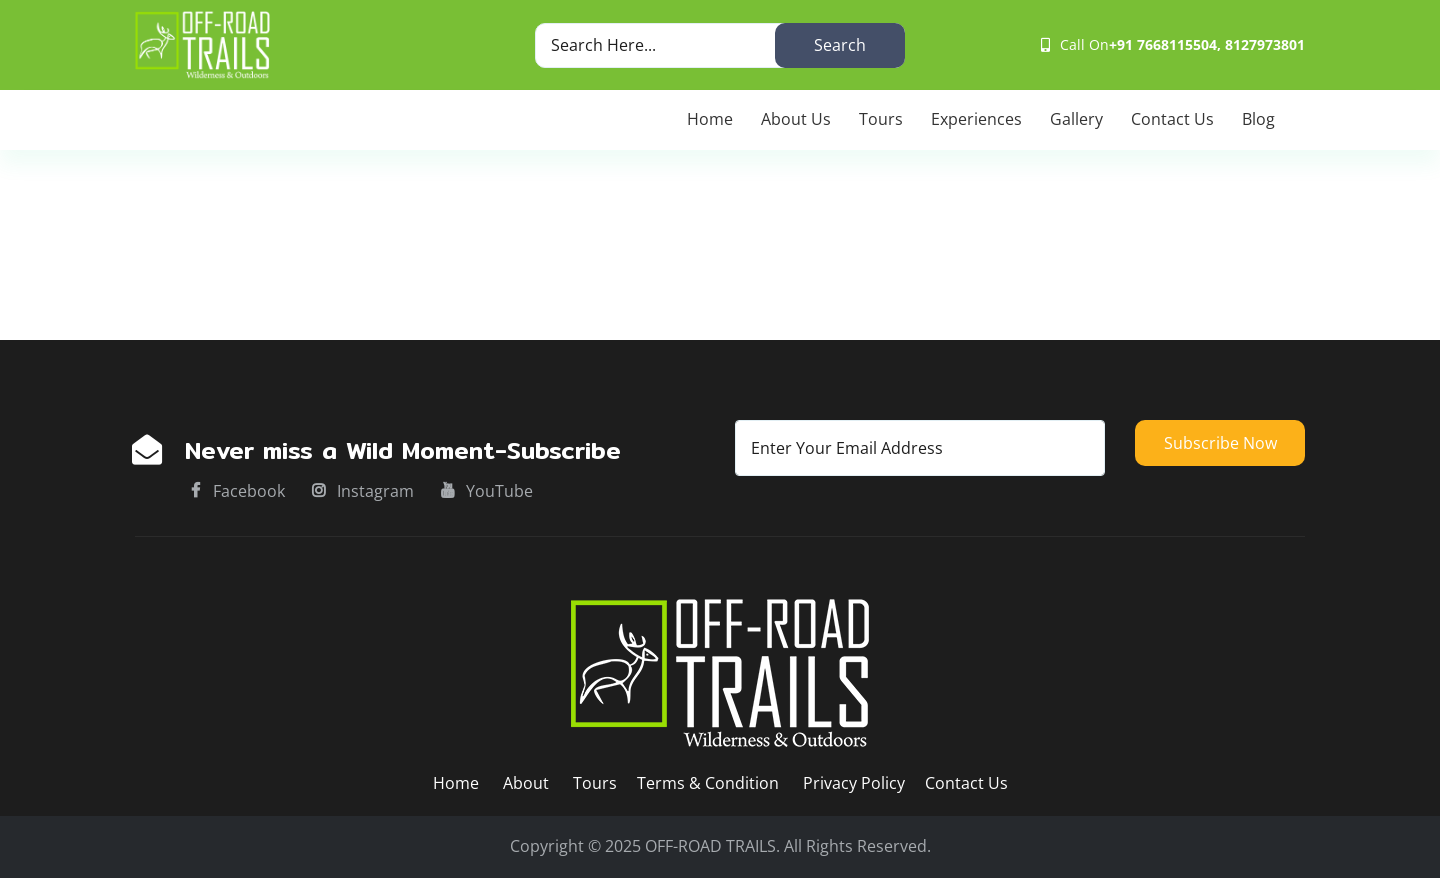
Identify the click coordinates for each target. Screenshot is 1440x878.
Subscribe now (1220, 443)
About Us (796, 119)
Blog (1258, 119)
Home (710, 119)
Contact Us (1172, 119)
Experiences (976, 119)
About (528, 783)
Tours (881, 119)
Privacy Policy (854, 783)
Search (840, 45)
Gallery (1076, 119)
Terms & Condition (708, 783)
